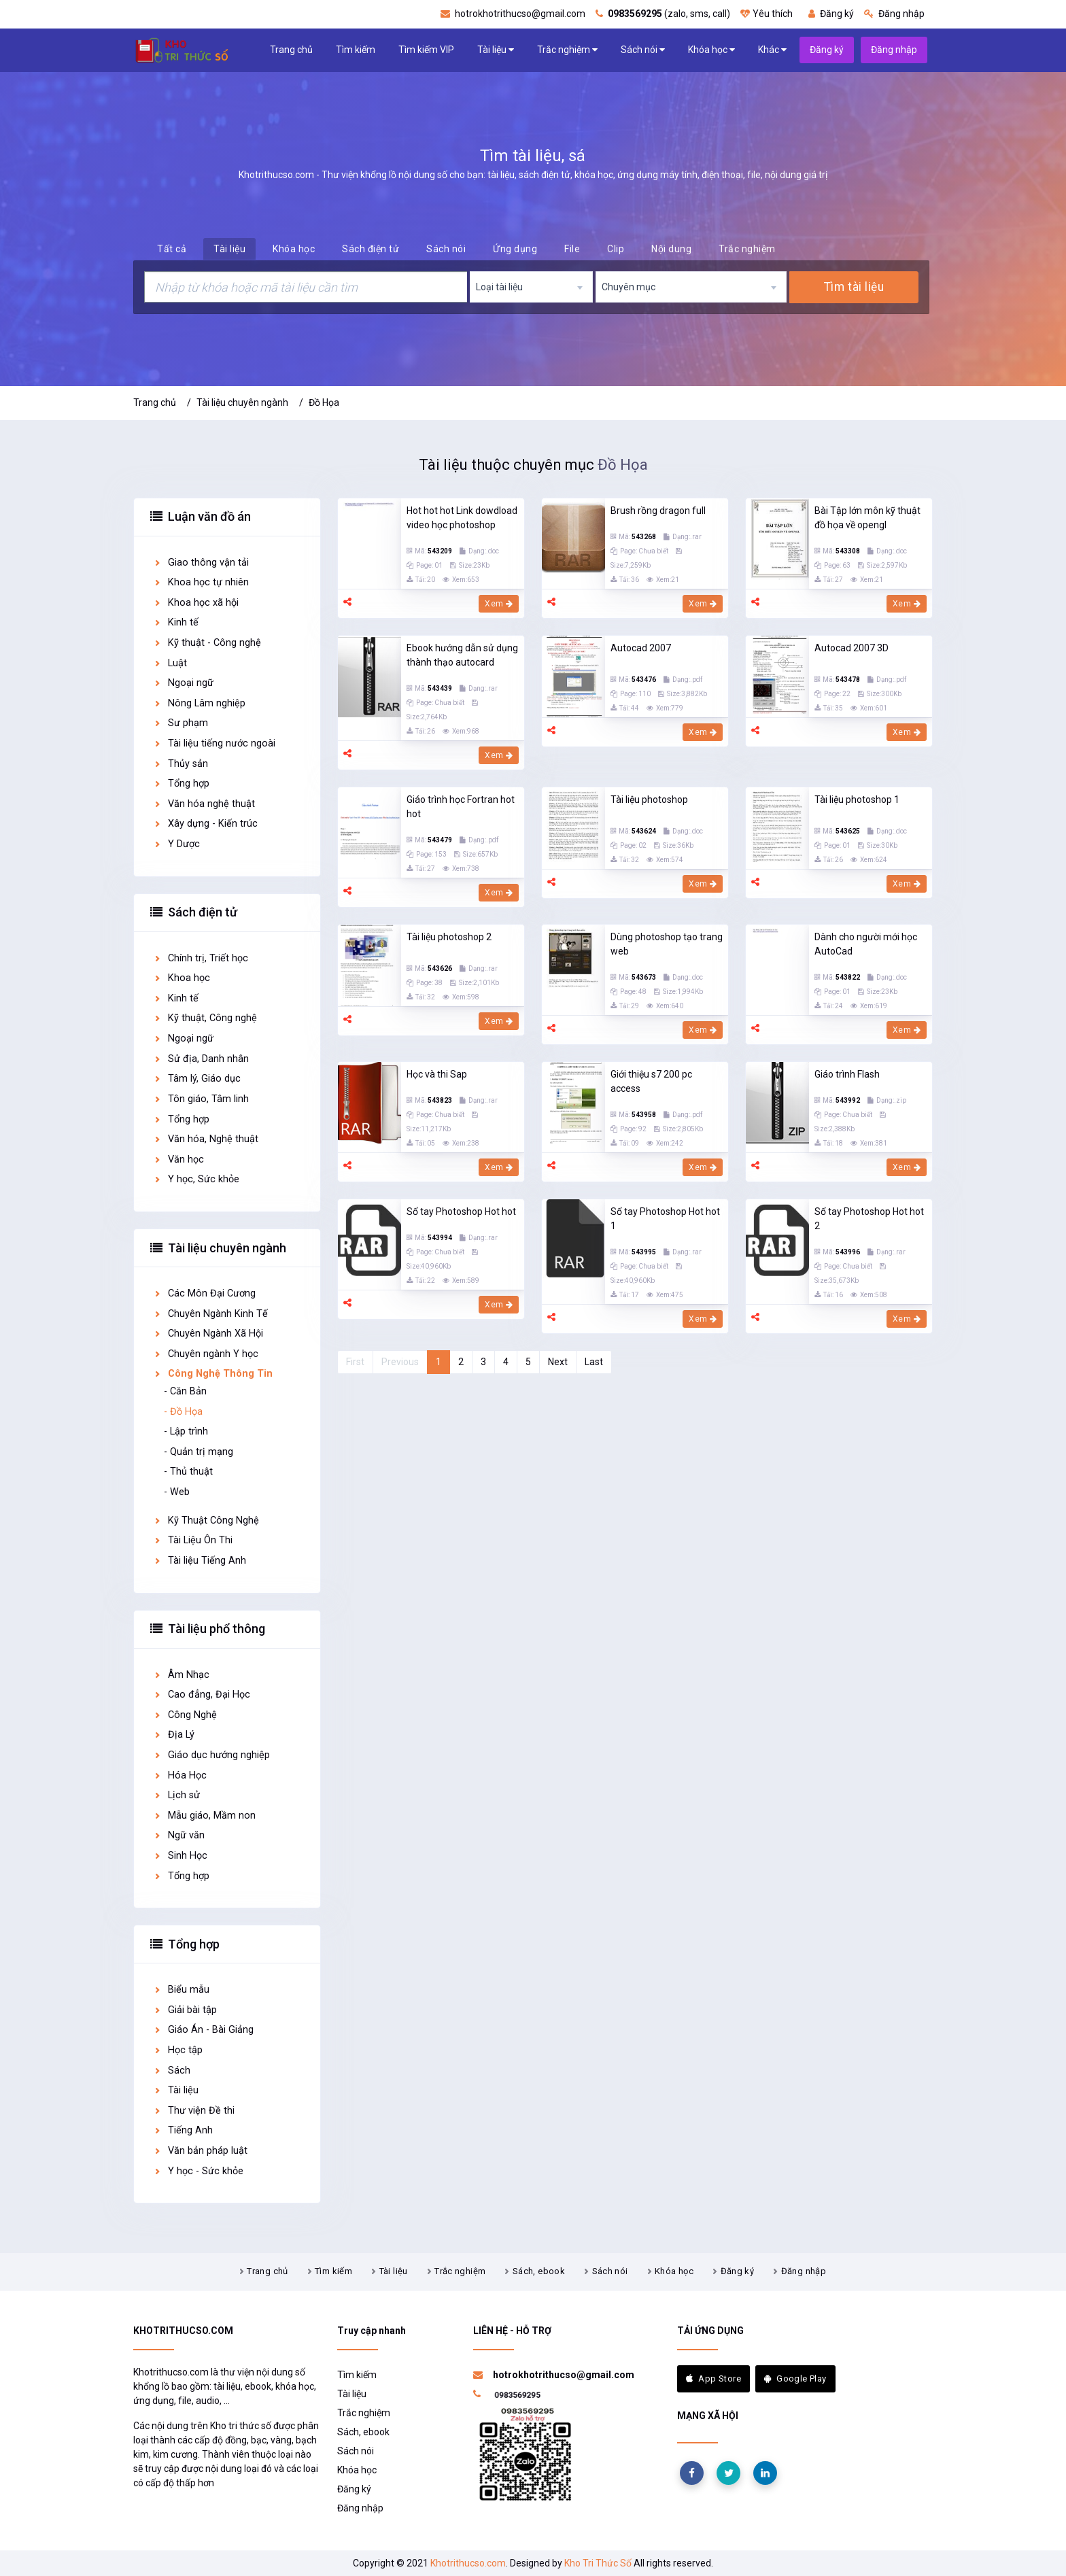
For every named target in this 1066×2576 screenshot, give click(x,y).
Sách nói (643, 50)
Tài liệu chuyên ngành (242, 402)
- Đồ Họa (183, 1412)
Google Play (795, 2378)
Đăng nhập (894, 13)
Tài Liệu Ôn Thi (193, 1540)
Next (558, 1361)
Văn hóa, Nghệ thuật (205, 1139)
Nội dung (671, 248)
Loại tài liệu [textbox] (499, 286)
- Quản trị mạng (198, 1452)
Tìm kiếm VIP (426, 49)
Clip (615, 248)
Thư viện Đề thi (194, 2110)
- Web (177, 1492)
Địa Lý (173, 1734)
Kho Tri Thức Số (598, 2563)
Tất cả (171, 248)
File (572, 248)
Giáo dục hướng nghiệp (211, 1755)
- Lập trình (186, 1431)
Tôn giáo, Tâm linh (201, 1099)
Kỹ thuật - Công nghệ (207, 643)
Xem (499, 603)
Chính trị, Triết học (200, 958)
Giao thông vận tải (201, 562)
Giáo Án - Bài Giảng (203, 2030)
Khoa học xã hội (196, 602)
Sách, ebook (539, 2271)
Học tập (178, 2050)
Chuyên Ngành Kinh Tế (210, 1314)
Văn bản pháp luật (200, 2151)
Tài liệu (495, 50)
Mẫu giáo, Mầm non (204, 1815)
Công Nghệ (185, 1715)
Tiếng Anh (183, 2130)
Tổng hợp (181, 783)
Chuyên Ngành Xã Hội (208, 1333)
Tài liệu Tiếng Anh (199, 1560)
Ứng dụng (515, 248)
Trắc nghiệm (567, 50)
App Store (713, 2378)
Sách (171, 2070)
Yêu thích (766, 13)
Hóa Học (180, 1775)
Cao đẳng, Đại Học (201, 1694)
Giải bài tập (185, 2010)
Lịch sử (176, 1795)
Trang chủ (291, 49)
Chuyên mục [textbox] (628, 286)
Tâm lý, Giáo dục (197, 1078)
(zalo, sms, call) (663, 13)
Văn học (178, 1159)
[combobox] (532, 287)
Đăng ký (831, 13)
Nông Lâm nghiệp (199, 703)
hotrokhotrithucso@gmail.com (513, 13)
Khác (772, 50)
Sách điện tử (370, 248)
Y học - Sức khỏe (198, 2171)
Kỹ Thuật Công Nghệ (206, 1520)
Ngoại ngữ (183, 683)
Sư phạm (180, 723)
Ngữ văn (179, 1835)
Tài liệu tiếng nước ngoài (214, 743)
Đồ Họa (324, 402)
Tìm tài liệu (854, 287)
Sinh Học (180, 1855)
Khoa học (181, 978)
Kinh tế (176, 622)
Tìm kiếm (355, 49)
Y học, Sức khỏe (196, 1179)
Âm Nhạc (181, 1675)
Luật (170, 663)
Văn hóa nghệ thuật (204, 804)
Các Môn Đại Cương (204, 1293)
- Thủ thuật (188, 1471)
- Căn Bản (185, 1391)
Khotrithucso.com (468, 2563)
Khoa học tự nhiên (201, 582)
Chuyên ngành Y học (205, 1354)
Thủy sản (180, 764)
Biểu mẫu (181, 1989)
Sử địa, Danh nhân (201, 1059)
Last (594, 1361)
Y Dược (176, 844)
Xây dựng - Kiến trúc (205, 823)
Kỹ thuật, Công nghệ (205, 1018)
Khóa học (711, 50)
